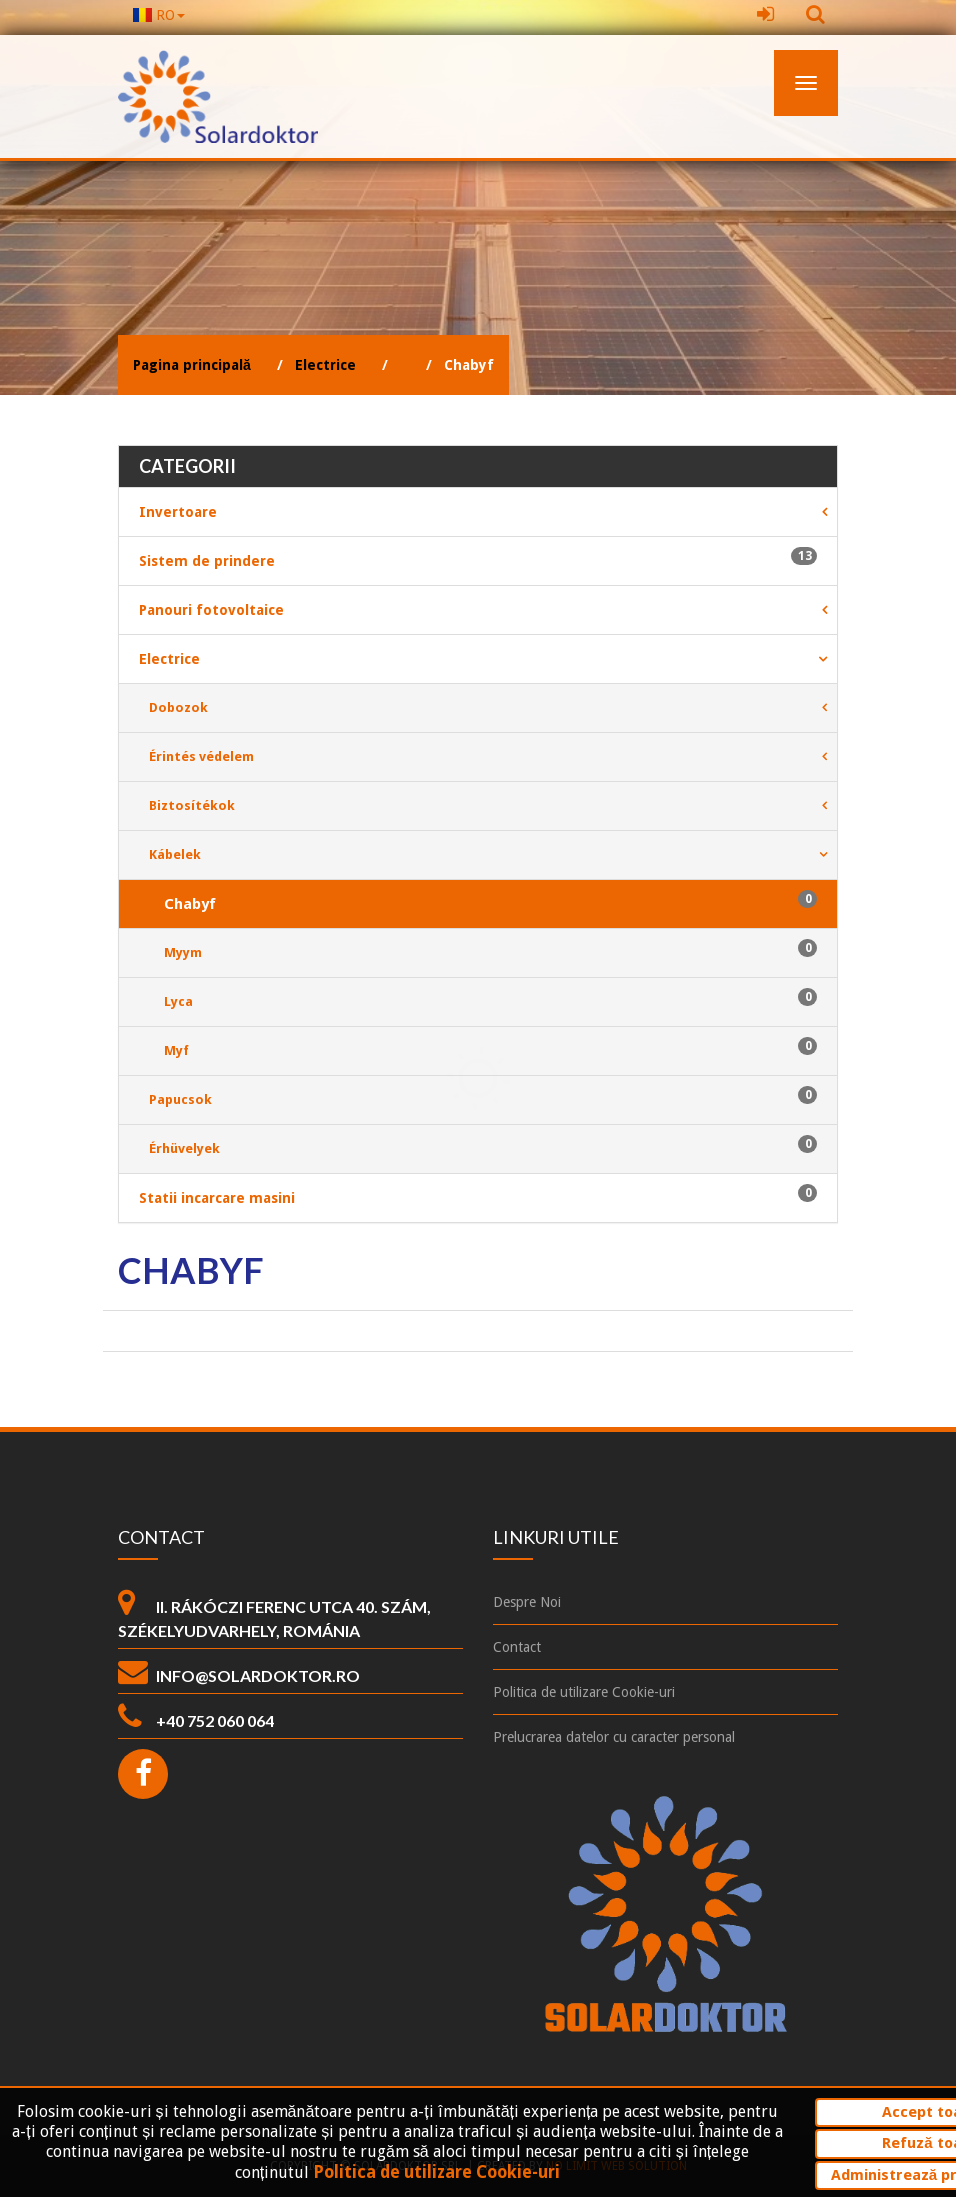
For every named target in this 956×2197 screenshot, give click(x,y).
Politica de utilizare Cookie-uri (436, 2173)
